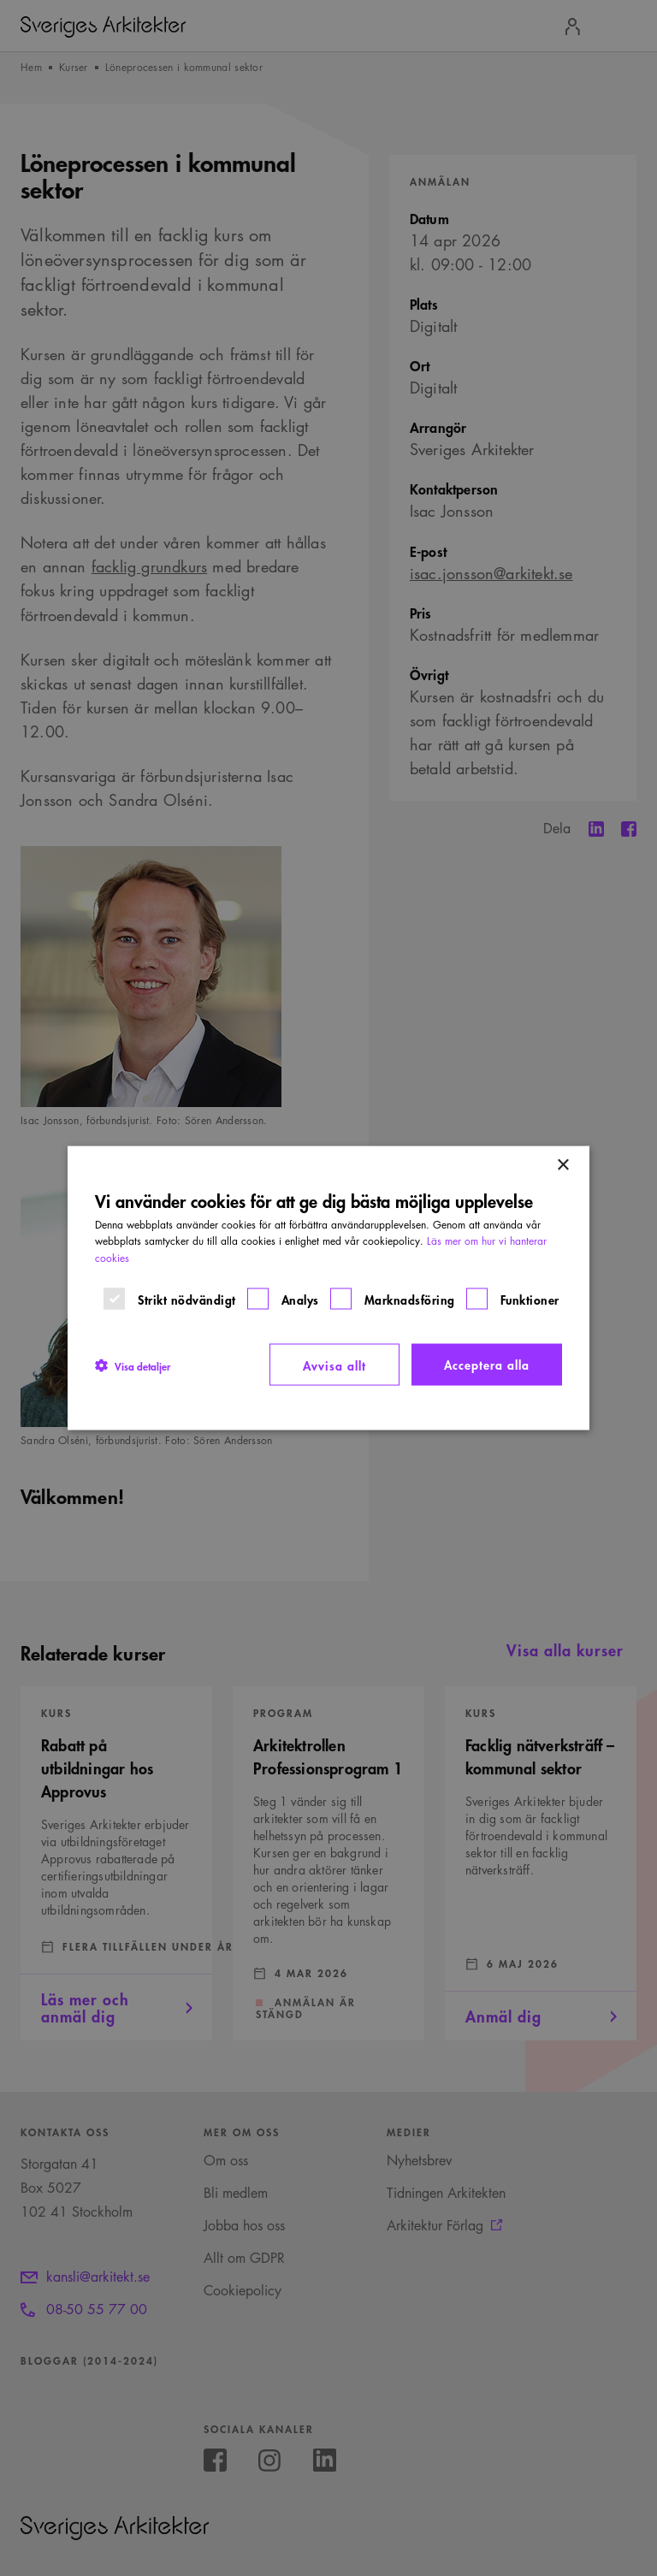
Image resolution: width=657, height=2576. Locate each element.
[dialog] (328, 1288)
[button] (132, 1364)
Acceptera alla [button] (487, 1363)
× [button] (562, 1164)
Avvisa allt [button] (334, 1364)
